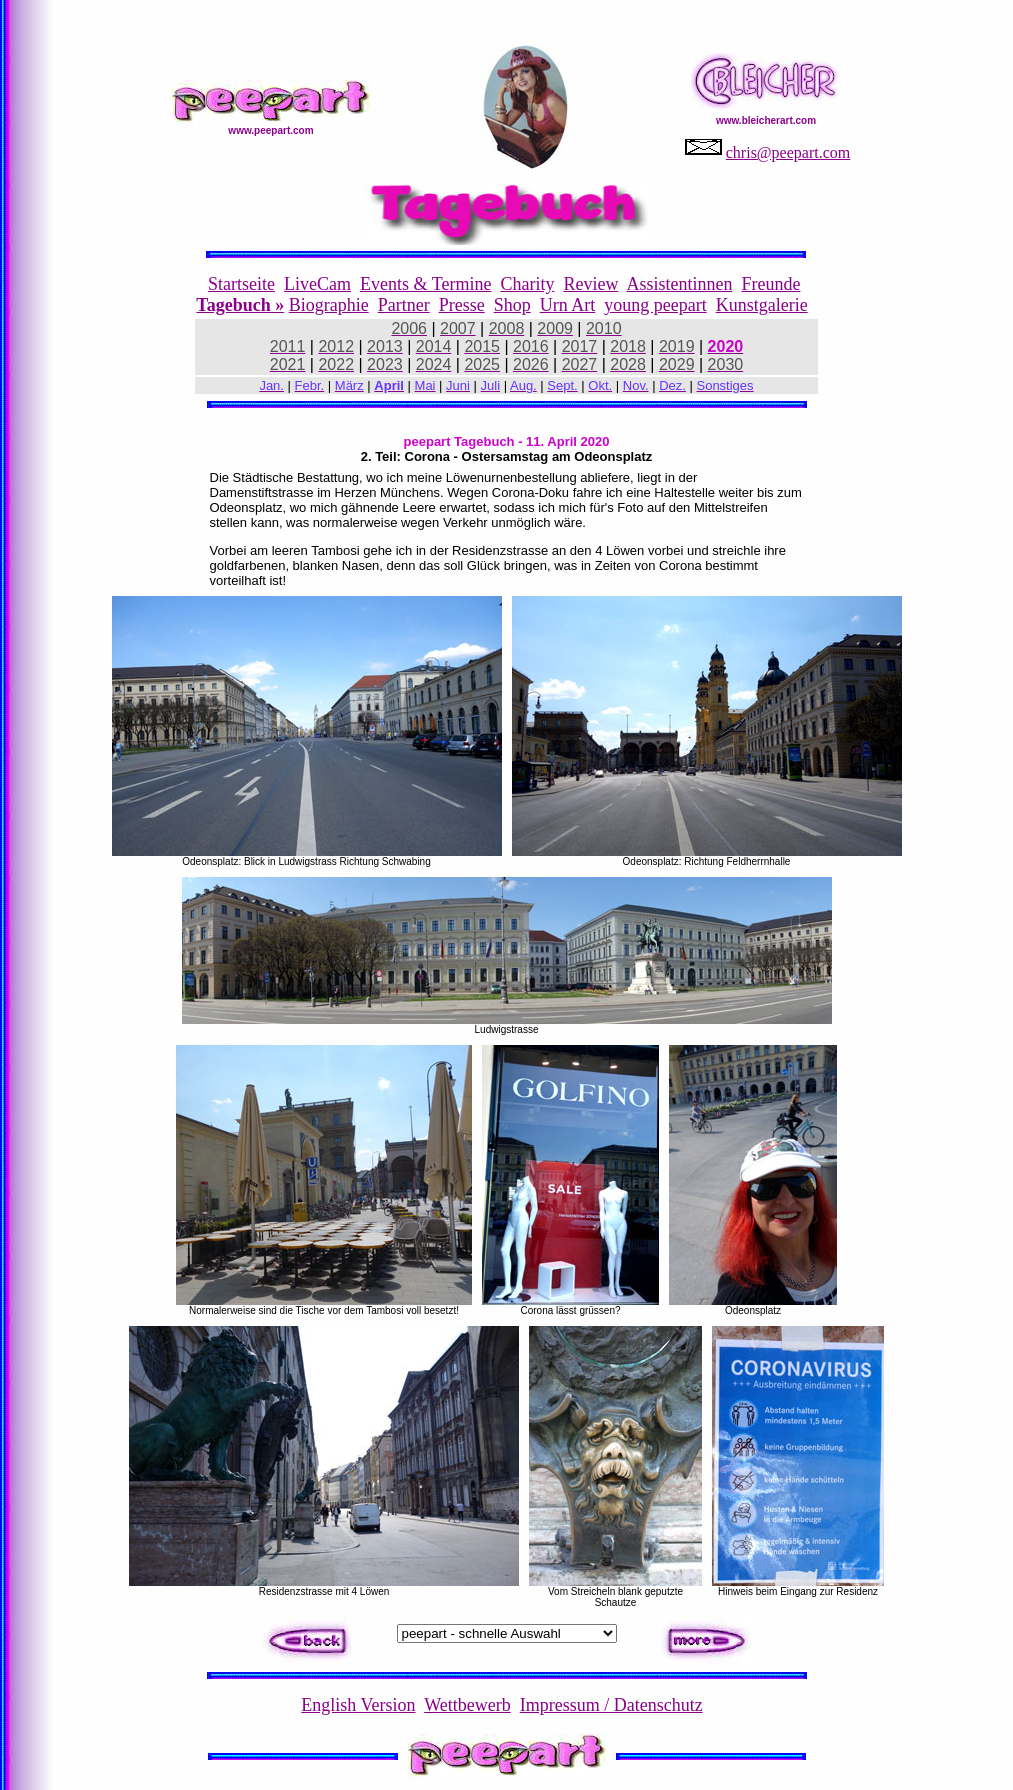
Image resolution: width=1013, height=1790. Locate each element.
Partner (404, 305)
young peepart (655, 305)
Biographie (329, 305)
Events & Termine (425, 284)
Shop (512, 305)
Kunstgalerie (762, 305)
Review (590, 284)
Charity (527, 284)
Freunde (770, 284)
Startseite (241, 284)
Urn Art (568, 305)
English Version (358, 1705)
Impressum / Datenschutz (611, 1705)
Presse (462, 305)
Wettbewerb (467, 1705)
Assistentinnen (679, 284)
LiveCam (317, 284)
